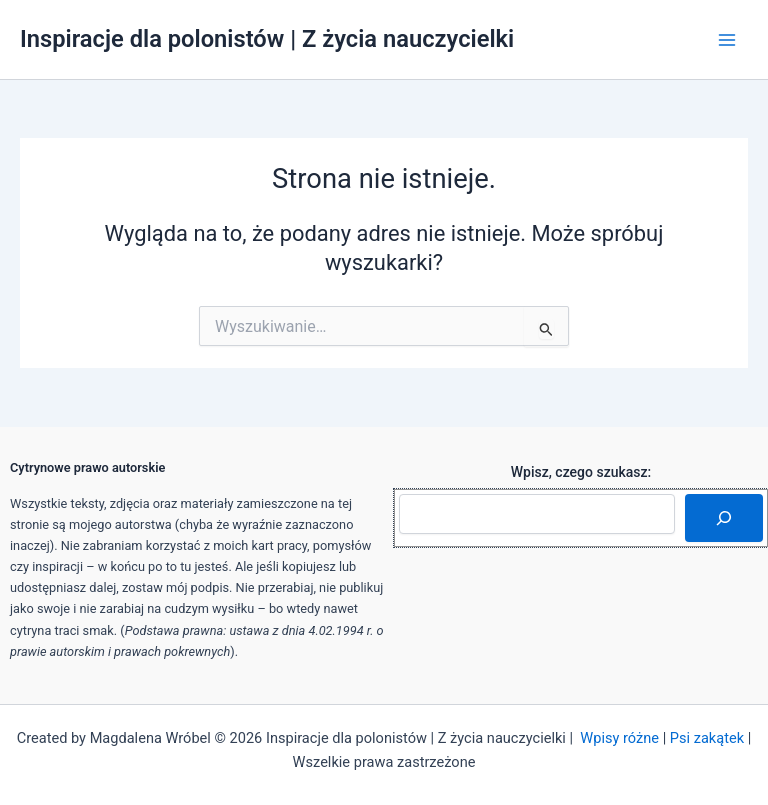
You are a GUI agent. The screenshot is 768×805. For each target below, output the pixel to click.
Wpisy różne (619, 738)
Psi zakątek (707, 738)
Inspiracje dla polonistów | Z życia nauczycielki (267, 39)
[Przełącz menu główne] (727, 40)
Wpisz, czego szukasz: (581, 472)
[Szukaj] (724, 518)
